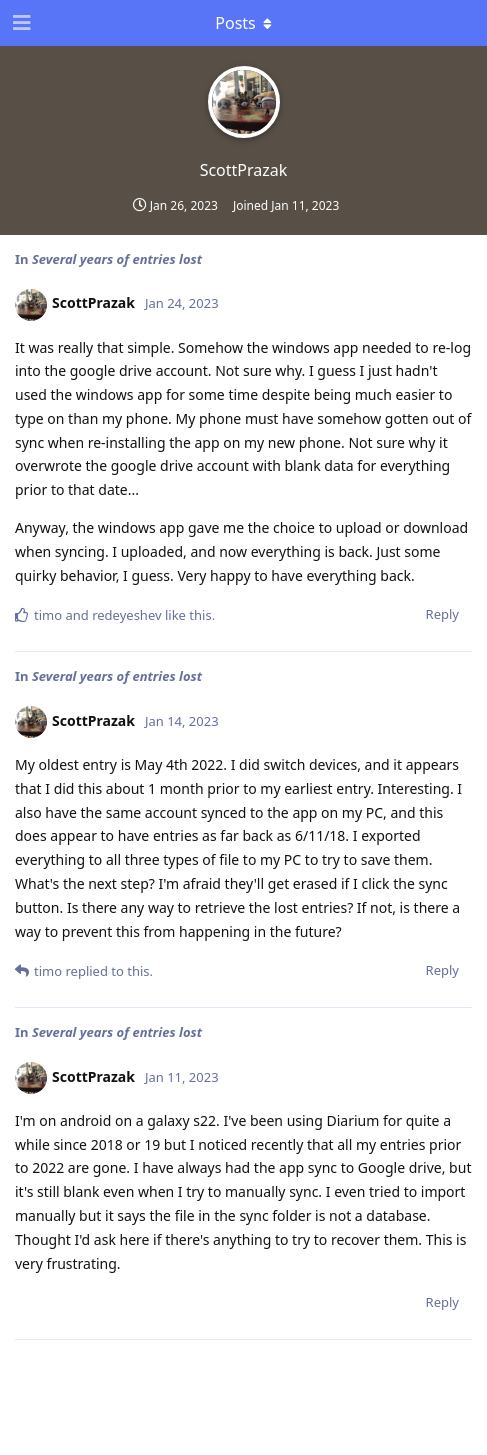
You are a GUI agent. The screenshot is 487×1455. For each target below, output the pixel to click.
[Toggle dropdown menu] (244, 23)
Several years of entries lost (117, 259)
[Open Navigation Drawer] (20, 23)
